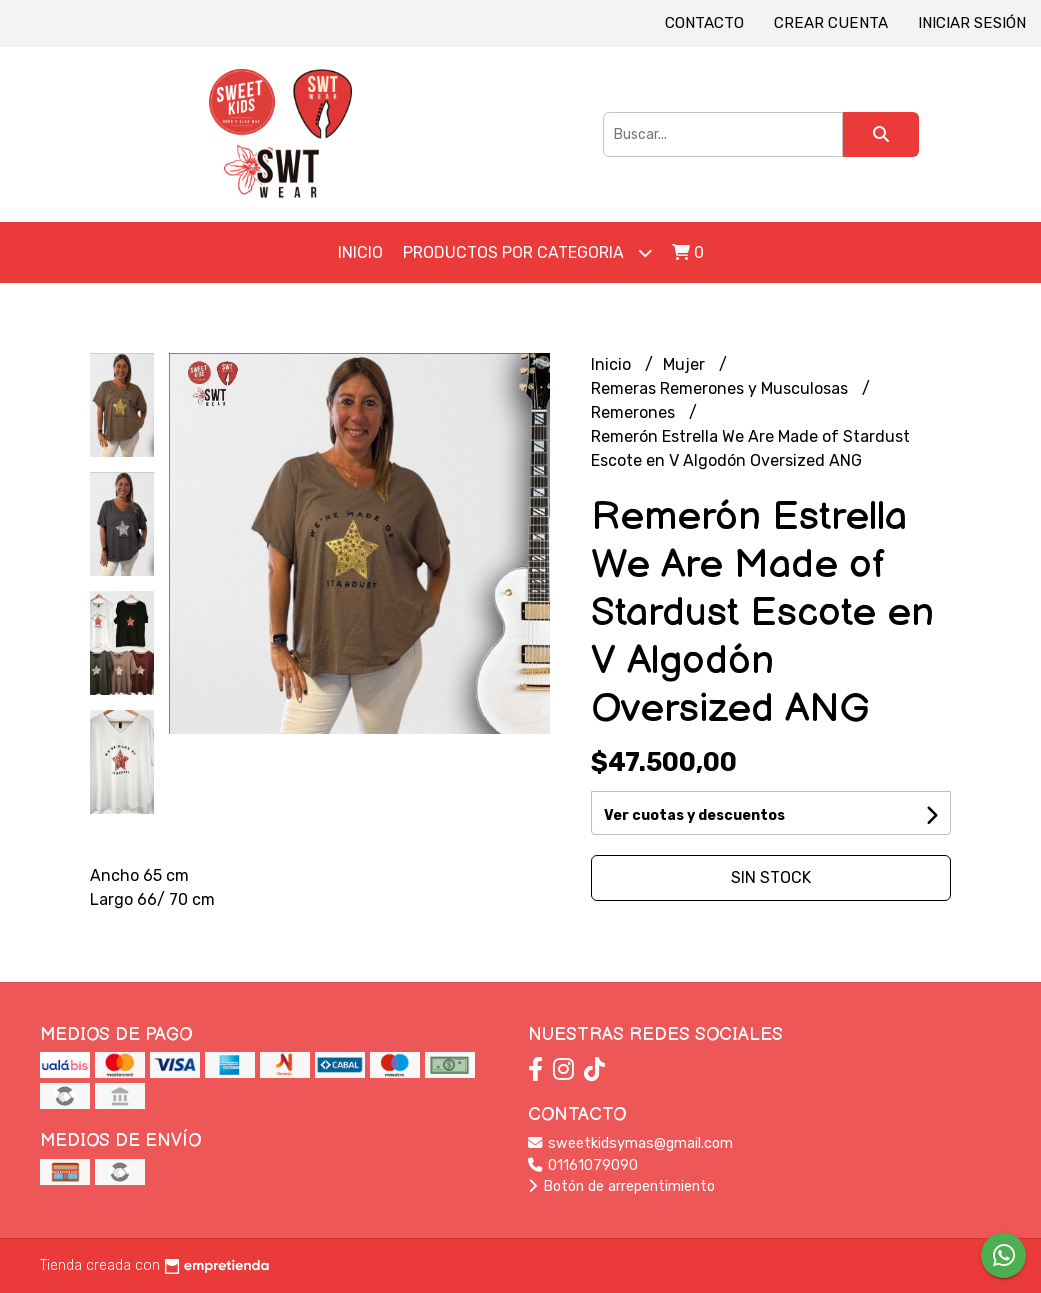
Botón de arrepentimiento (621, 1186)
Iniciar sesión (972, 23)
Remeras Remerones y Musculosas (721, 388)
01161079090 (583, 1165)
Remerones (635, 412)
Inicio (360, 252)
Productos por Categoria (527, 252)
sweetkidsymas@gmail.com (630, 1143)
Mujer (686, 364)
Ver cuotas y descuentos (694, 815)
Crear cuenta (831, 23)
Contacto (704, 23)
